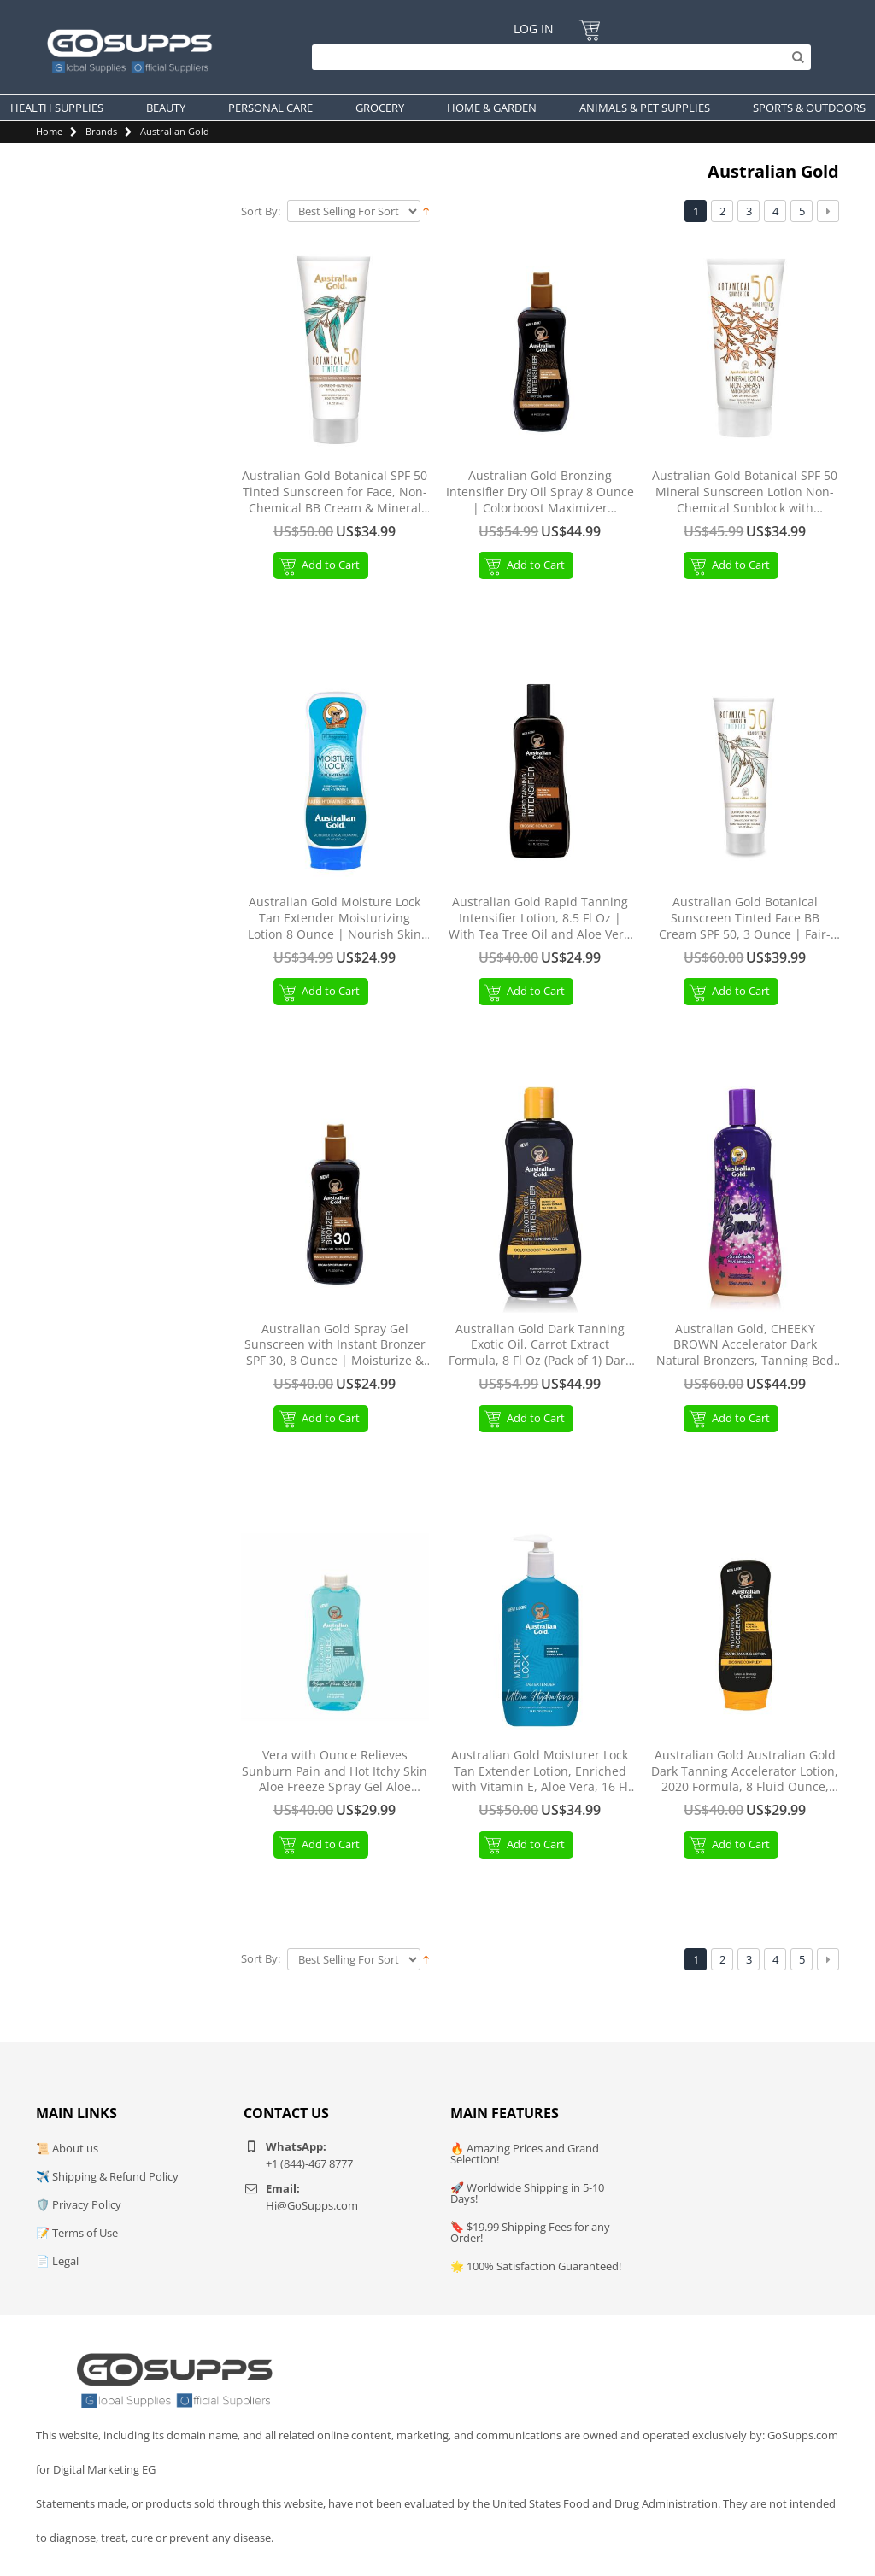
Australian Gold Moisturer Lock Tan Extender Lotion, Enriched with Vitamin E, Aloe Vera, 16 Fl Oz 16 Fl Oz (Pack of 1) (539, 1772)
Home (49, 131)
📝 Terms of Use (77, 2232)
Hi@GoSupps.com (312, 2205)
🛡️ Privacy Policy (78, 2204)
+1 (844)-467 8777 (309, 2163)
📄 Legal (57, 2261)
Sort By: (260, 211)
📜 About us (67, 2148)
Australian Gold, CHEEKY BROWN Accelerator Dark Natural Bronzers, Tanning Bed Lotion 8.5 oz (745, 1345)
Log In (534, 28)
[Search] (557, 57)
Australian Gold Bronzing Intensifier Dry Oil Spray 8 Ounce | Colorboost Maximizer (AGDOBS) (540, 492)
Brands (101, 131)
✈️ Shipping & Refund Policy (107, 2176)
